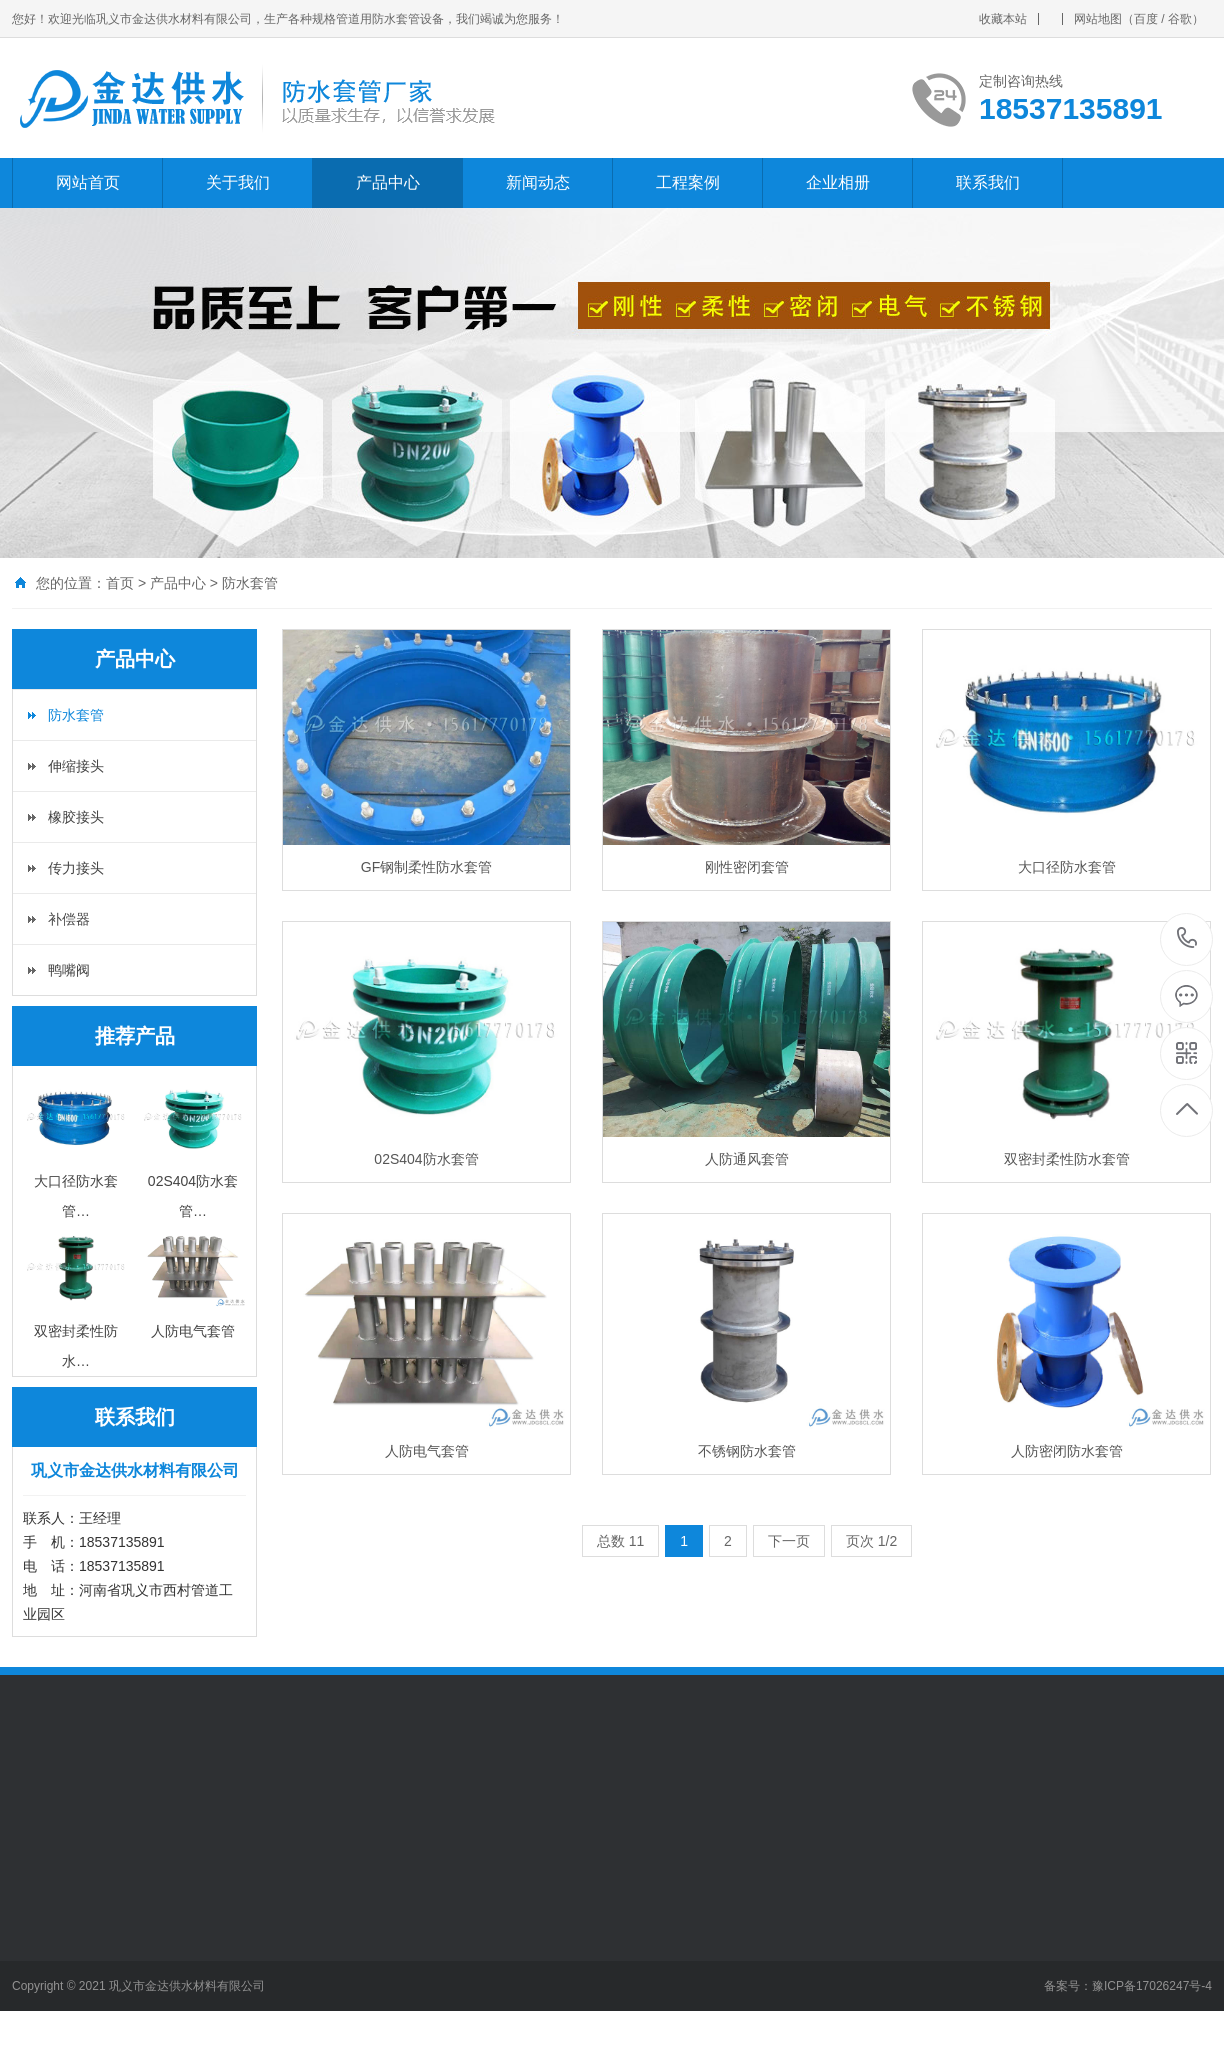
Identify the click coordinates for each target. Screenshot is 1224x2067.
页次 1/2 (871, 1541)
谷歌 (1180, 19)
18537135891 (1187, 938)
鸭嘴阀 (69, 970)
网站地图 (1098, 19)
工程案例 (688, 182)
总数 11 (620, 1541)
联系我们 (988, 182)
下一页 (789, 1541)
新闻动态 (538, 182)
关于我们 (238, 182)
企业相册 (838, 182)
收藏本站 (1003, 19)
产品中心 (388, 182)
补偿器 (69, 919)
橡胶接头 (76, 817)
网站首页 (88, 182)
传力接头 (76, 868)
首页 (120, 583)
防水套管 (250, 583)
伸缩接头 (76, 766)
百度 (1146, 19)
